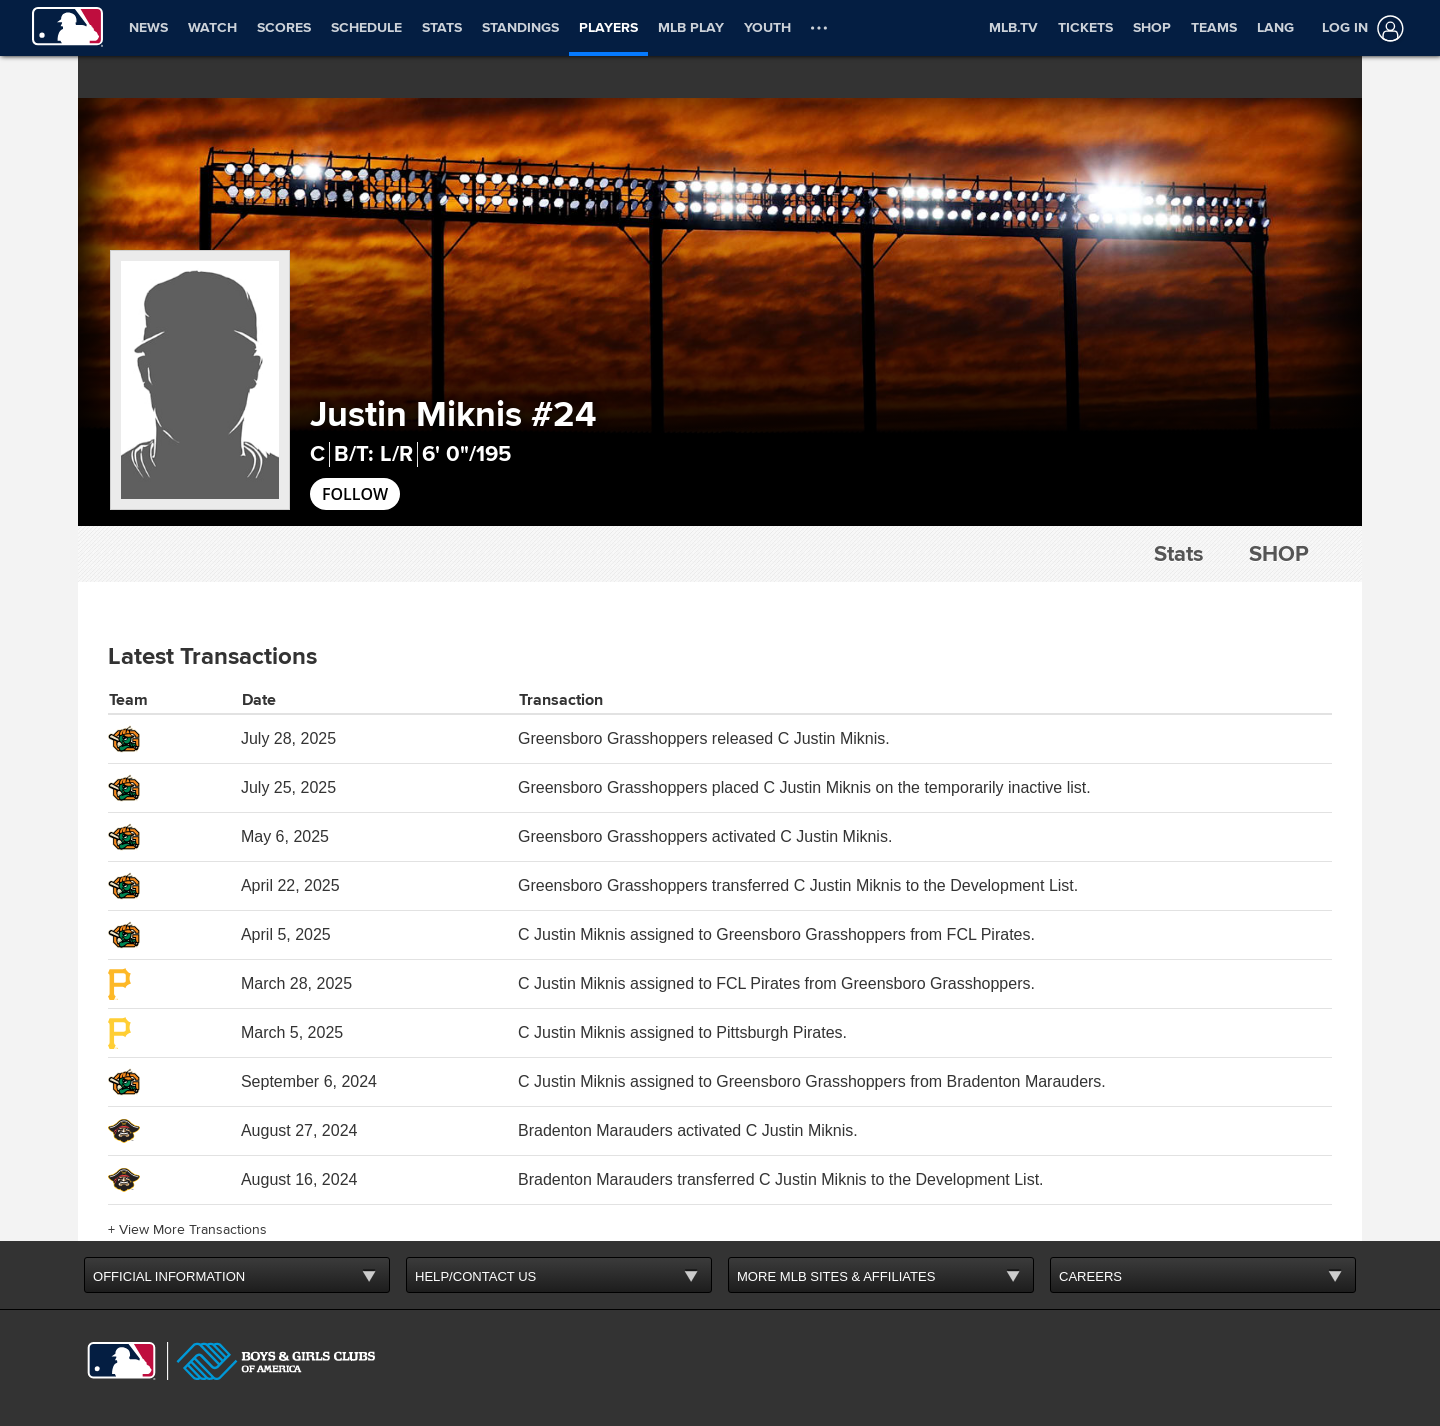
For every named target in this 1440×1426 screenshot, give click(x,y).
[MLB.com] (121, 1361)
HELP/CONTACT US (475, 1276)
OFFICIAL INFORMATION (169, 1276)
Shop (1279, 554)
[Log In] (1359, 28)
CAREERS (1090, 1276)
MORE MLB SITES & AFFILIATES (836, 1276)
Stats (1178, 554)
